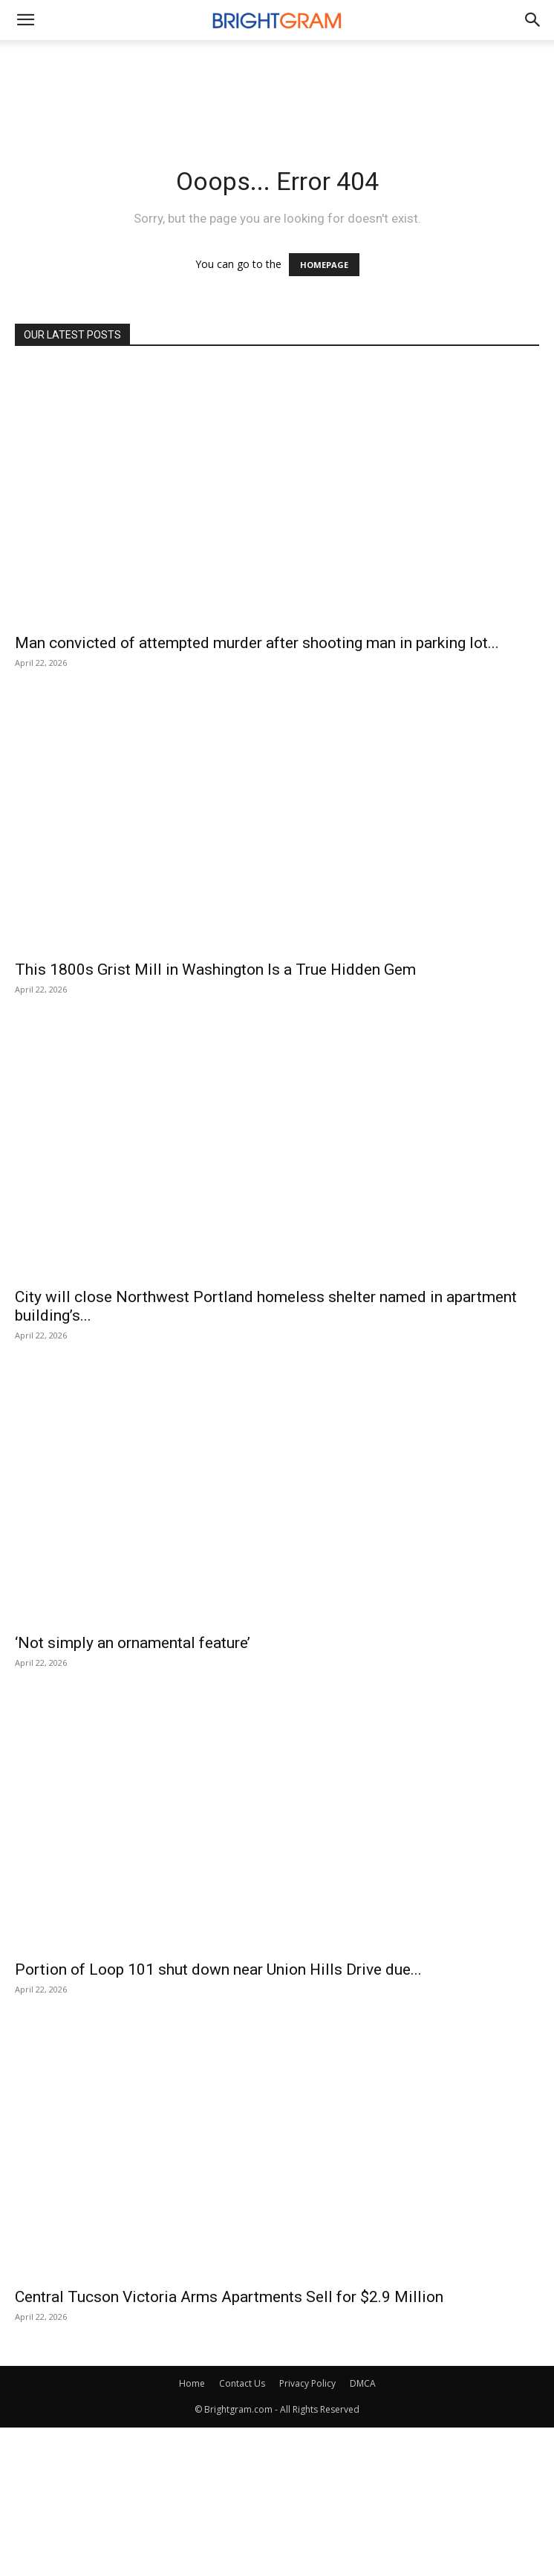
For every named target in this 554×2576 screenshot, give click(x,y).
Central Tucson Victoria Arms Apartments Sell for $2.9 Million (229, 2297)
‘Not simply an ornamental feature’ (132, 1643)
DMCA (363, 2383)
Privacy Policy (307, 2383)
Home (192, 2383)
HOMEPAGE (324, 264)
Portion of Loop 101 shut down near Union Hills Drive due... (218, 1969)
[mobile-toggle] (25, 20)
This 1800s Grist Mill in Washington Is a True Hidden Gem (215, 969)
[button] (533, 20)
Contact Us (242, 2383)
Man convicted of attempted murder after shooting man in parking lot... (257, 643)
